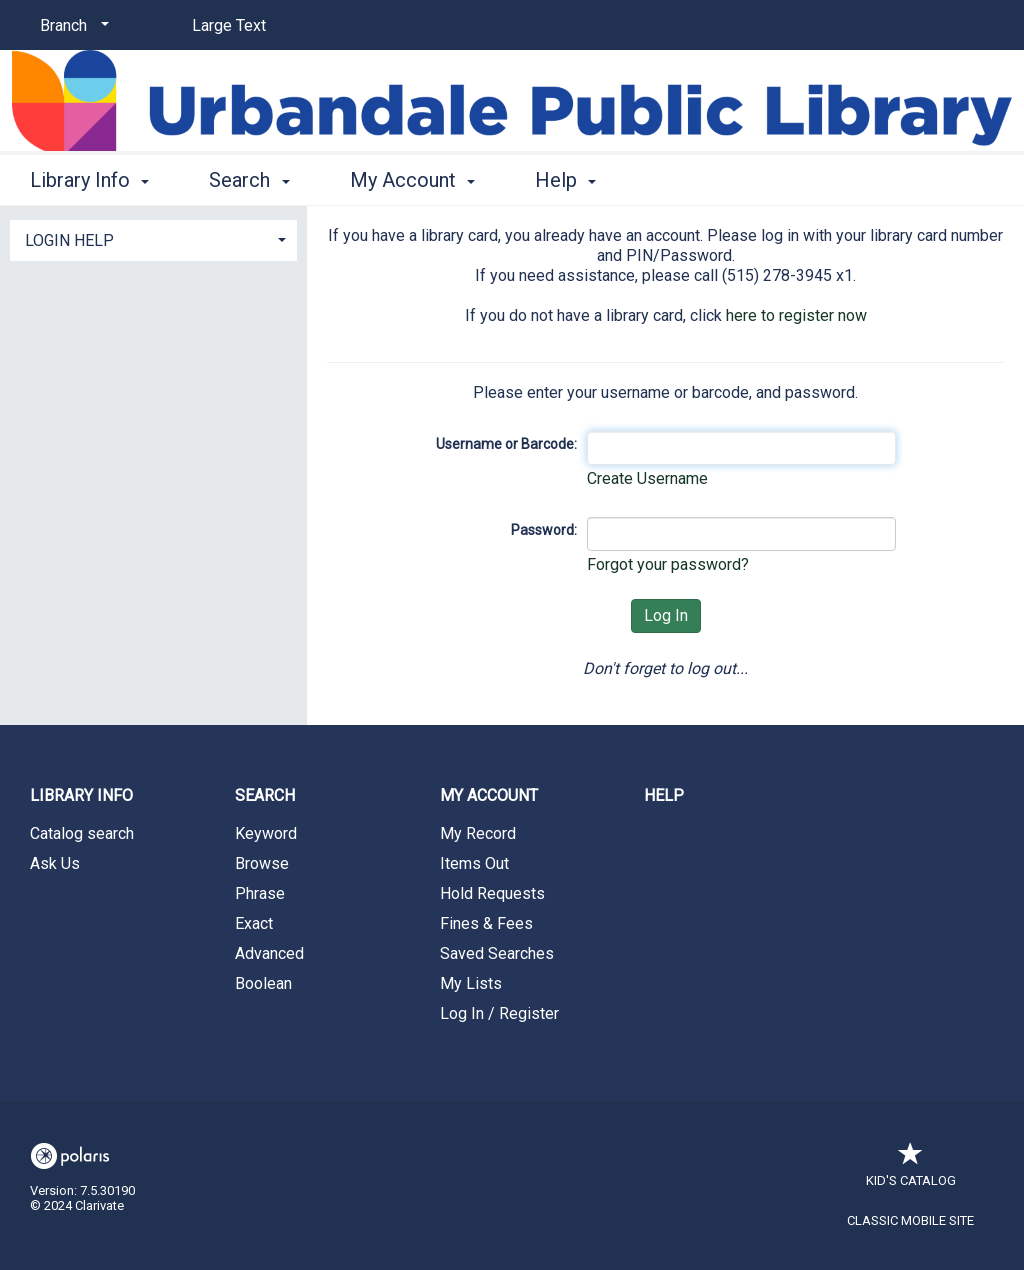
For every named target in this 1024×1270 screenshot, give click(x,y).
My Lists (471, 983)
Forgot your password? (668, 564)
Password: (544, 530)
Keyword (266, 833)
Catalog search (82, 833)
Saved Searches (497, 953)
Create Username (647, 478)
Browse (262, 863)
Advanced (269, 953)
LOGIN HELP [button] (69, 240)
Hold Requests (492, 893)
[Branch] (71, 26)
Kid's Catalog (911, 1170)
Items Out (474, 863)
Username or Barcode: (506, 444)
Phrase (260, 893)
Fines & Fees (486, 923)
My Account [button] (412, 180)
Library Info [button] (89, 180)
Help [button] (565, 180)
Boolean (263, 983)
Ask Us (55, 863)
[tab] (153, 238)
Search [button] (249, 180)
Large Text (229, 25)
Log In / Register (499, 1013)
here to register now (796, 315)
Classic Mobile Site (910, 1220)
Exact (254, 923)
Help (664, 795)
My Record (478, 833)
